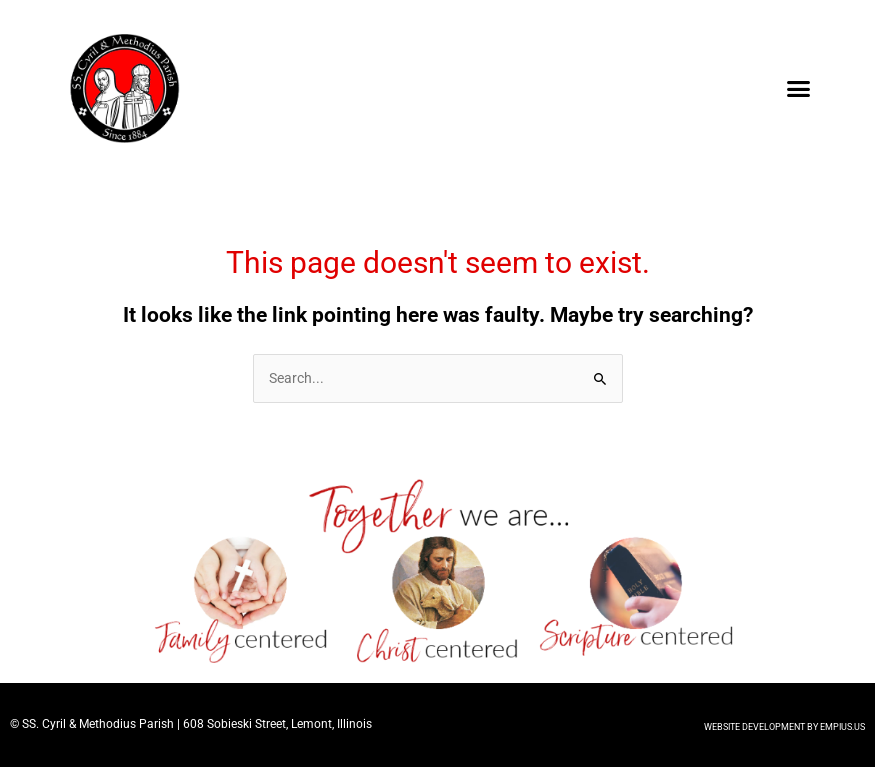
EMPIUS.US (842, 727)
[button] (798, 89)
